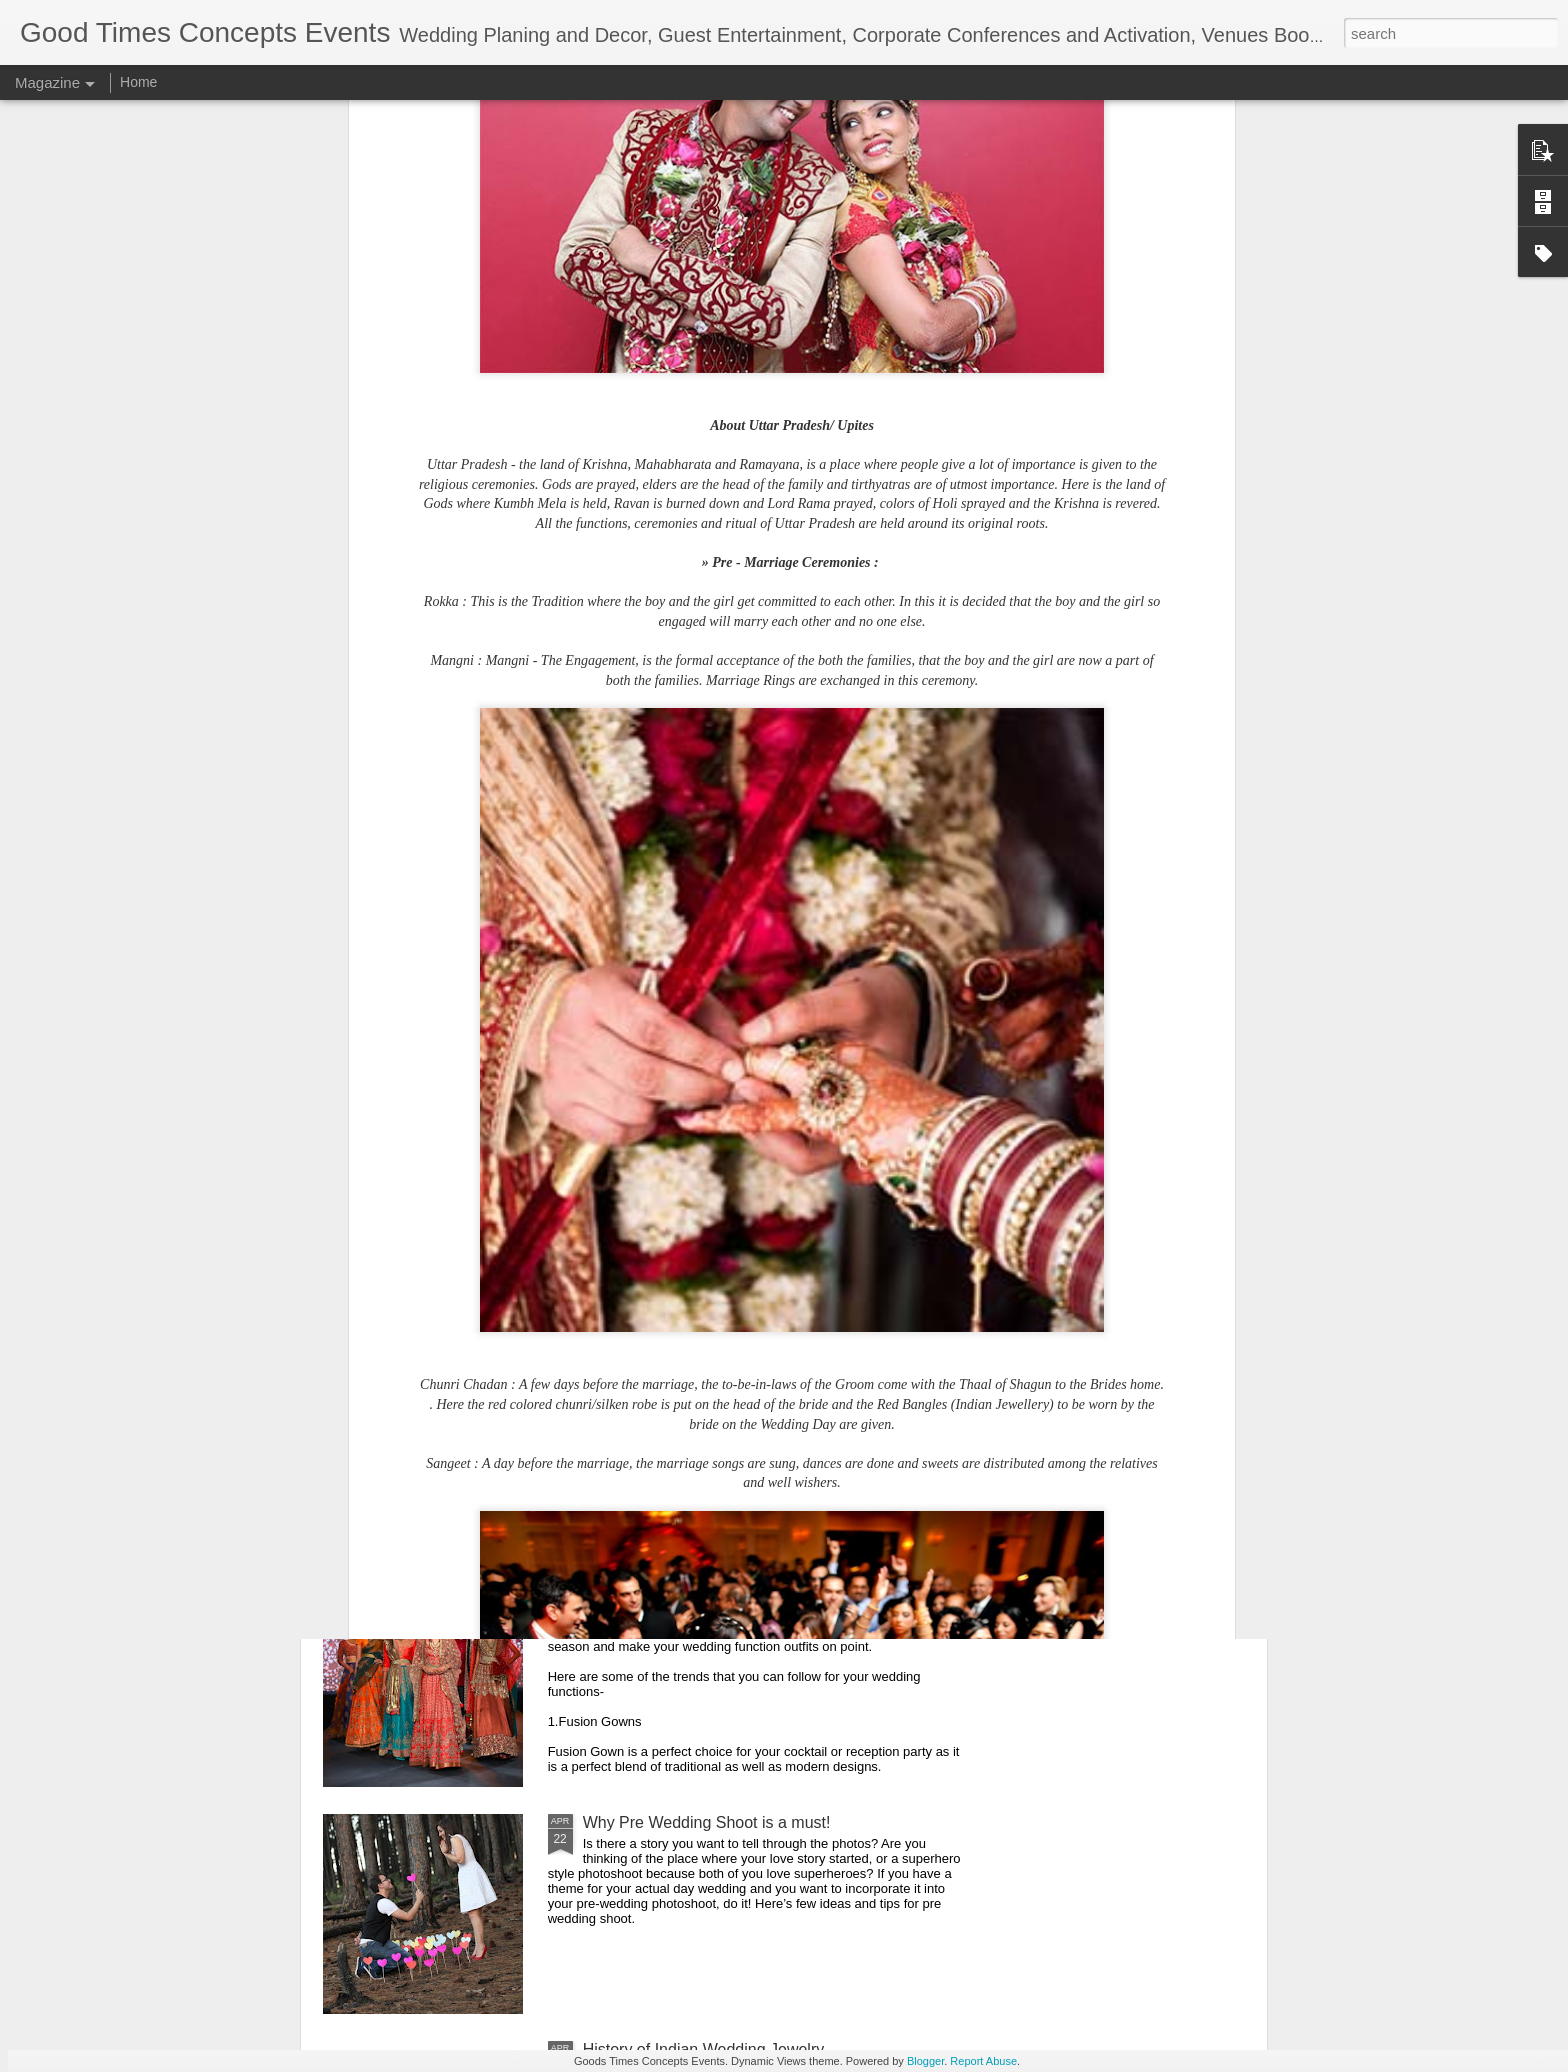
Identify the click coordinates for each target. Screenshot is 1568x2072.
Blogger (925, 2061)
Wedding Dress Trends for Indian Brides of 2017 (753, 1595)
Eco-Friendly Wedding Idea (679, 1368)
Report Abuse (983, 2061)
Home (138, 82)
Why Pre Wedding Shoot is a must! (707, 1822)
